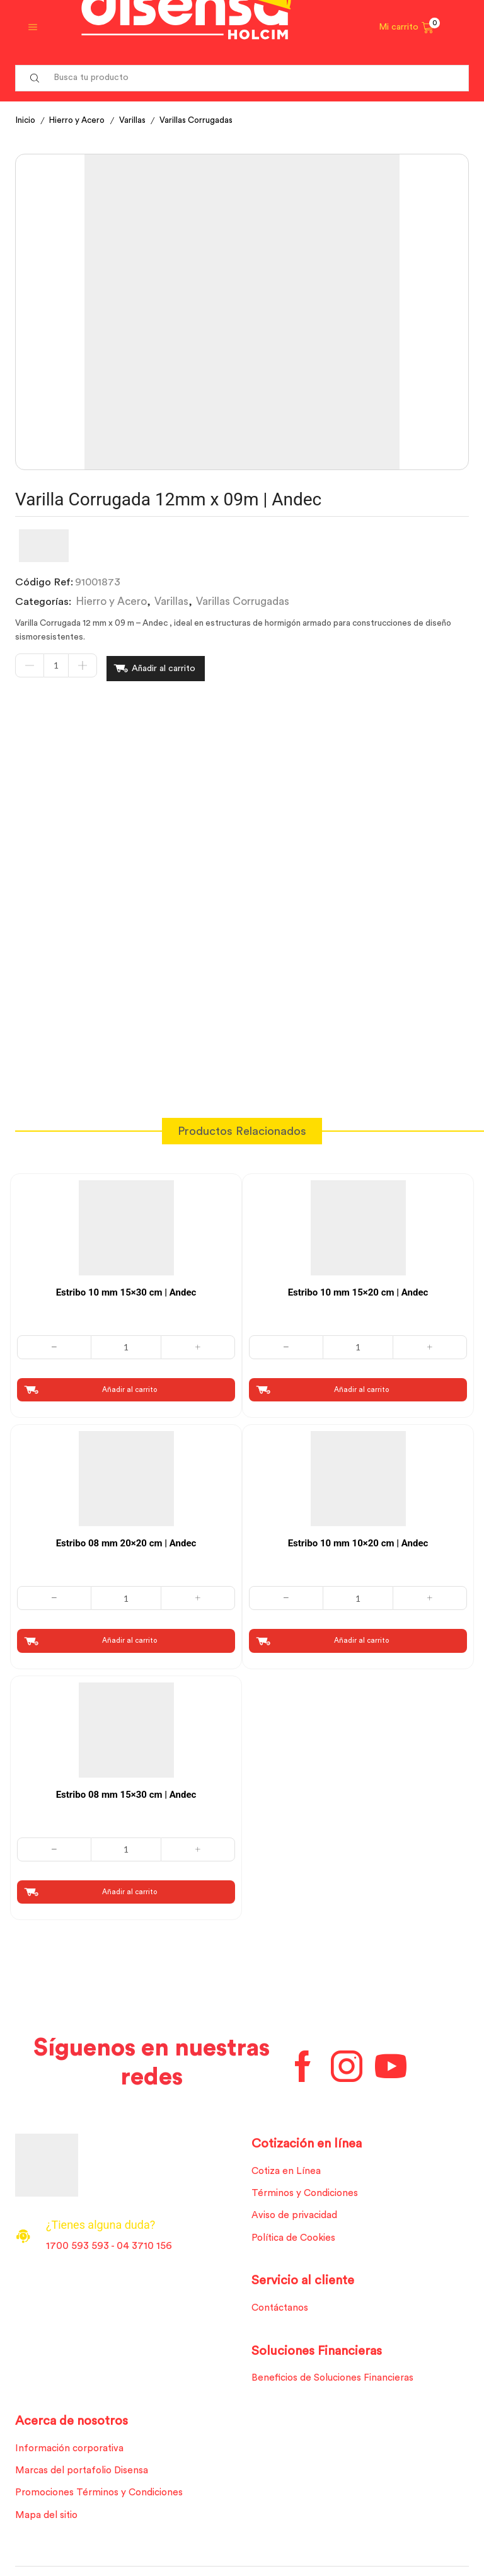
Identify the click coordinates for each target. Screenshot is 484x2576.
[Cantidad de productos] (56, 667)
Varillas (139, 120)
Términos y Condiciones (307, 2192)
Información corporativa (72, 2451)
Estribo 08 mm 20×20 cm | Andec (126, 1540)
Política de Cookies (296, 2238)
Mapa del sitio (48, 2521)
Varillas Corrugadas (204, 120)
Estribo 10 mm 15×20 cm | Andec (358, 1288)
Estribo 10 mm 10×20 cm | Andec (358, 1540)
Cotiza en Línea (287, 2170)
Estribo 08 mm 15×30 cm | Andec (126, 1791)
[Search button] (34, 78)
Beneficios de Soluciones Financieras (336, 2380)
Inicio (26, 120)
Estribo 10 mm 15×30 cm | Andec (126, 1288)
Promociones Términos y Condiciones (102, 2497)
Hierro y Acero (81, 120)
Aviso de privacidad (297, 2216)
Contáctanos (282, 2309)
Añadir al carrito (163, 666)
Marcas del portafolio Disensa (84, 2475)
